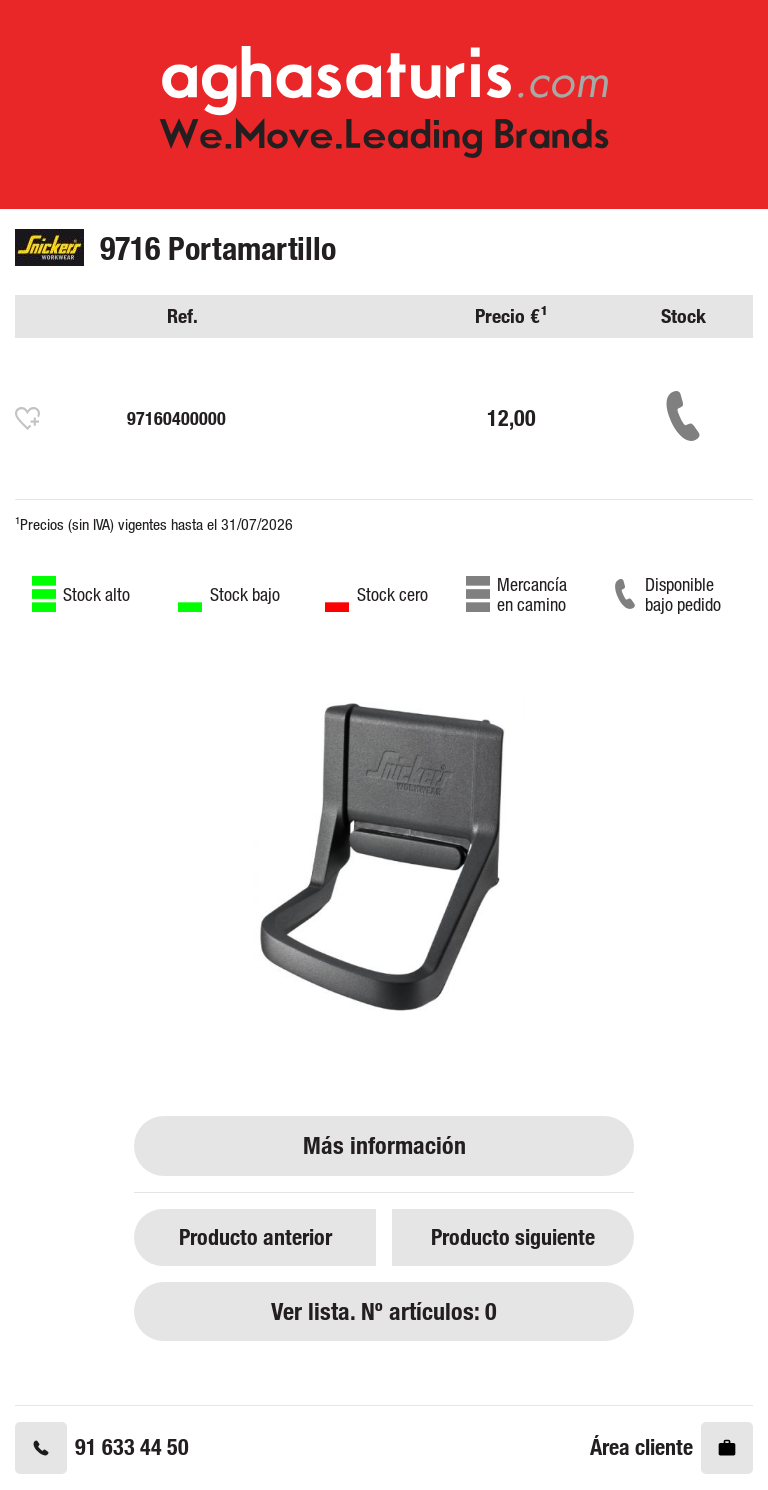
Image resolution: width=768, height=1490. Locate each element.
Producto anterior (255, 1236)
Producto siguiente (513, 1236)
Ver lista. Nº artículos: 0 (384, 1311)
